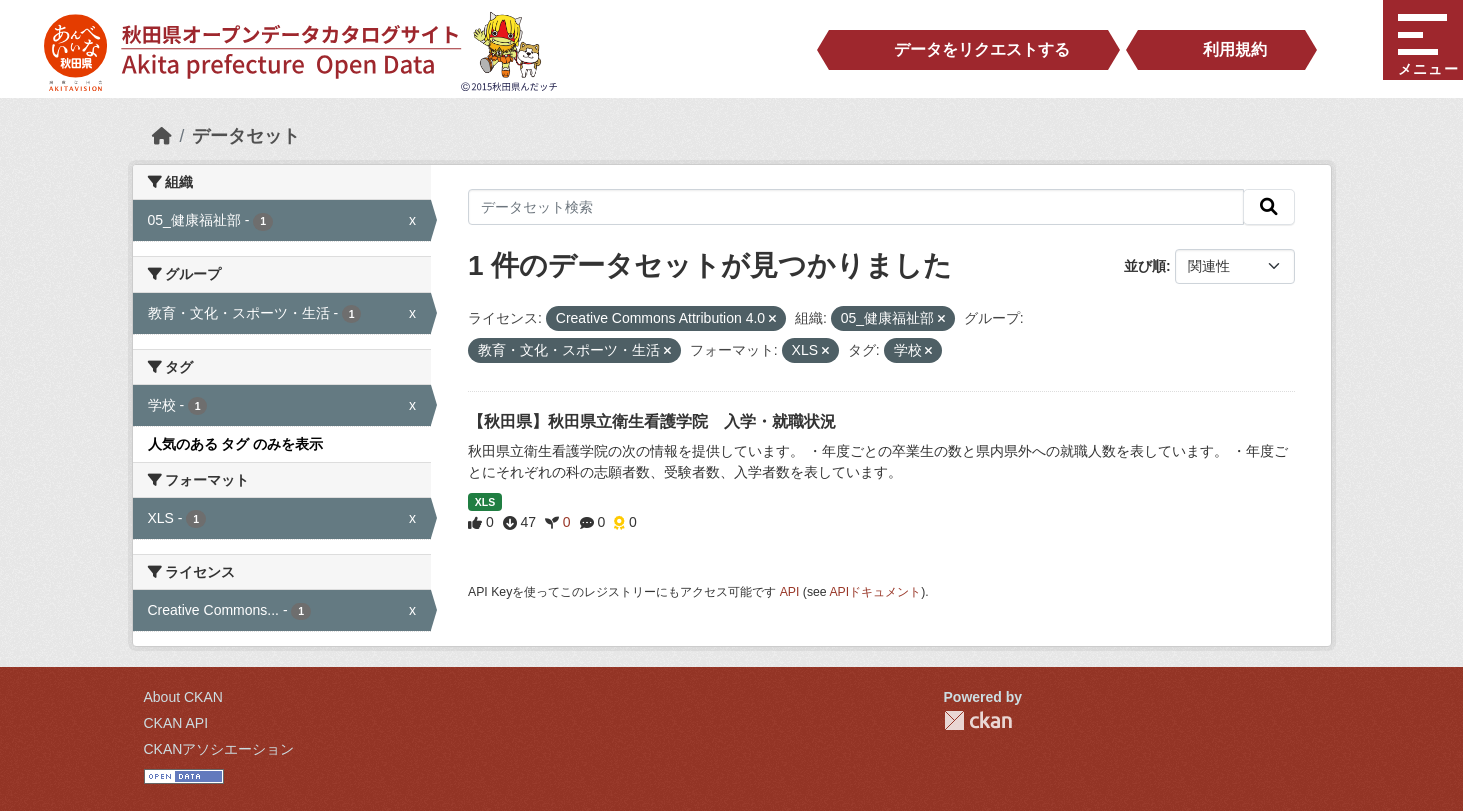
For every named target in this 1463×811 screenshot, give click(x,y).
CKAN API (176, 723)
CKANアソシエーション (219, 749)
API (790, 592)
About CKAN (183, 697)
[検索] (1269, 207)
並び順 (1145, 266)
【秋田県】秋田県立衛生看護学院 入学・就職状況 (652, 421)
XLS (485, 502)
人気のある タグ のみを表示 (236, 444)
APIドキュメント (875, 592)
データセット (246, 136)
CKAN (978, 720)
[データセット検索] (856, 207)
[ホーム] (162, 136)
